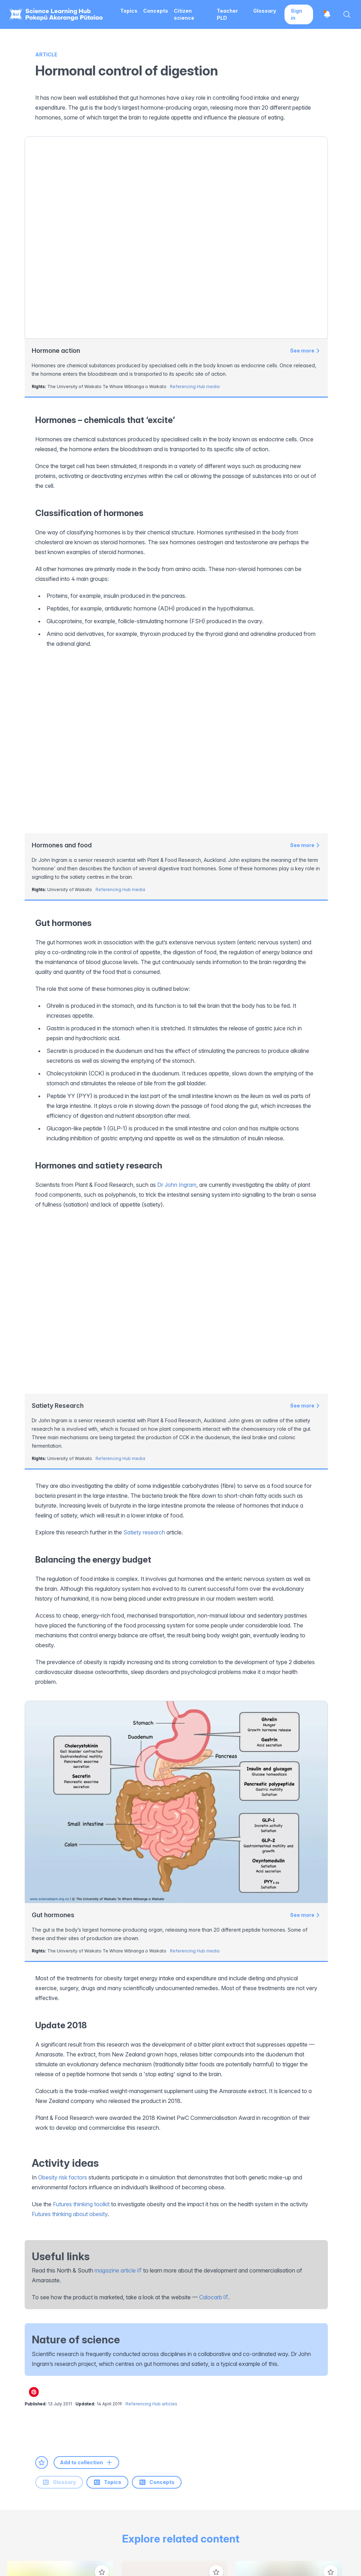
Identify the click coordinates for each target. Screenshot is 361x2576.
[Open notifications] (327, 14)
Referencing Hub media (195, 386)
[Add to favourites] (41, 2121)
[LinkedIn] (69, 2385)
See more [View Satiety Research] (305, 1065)
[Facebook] (26, 2385)
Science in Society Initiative (133, 2517)
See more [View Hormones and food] (305, 674)
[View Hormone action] (176, 237)
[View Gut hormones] (176, 1461)
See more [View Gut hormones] (305, 1574)
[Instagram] (47, 2385)
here (276, 2399)
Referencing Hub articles (151, 2062)
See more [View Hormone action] (305, 351)
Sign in (296, 14)
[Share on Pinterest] (34, 2051)
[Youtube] (91, 2385)
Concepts (105, 2141)
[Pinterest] (113, 2385)
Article (46, 54)
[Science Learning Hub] (46, 2510)
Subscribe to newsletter (317, 2384)
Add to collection (86, 2121)
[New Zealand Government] (315, 2510)
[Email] (135, 2385)
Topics (56, 2141)
